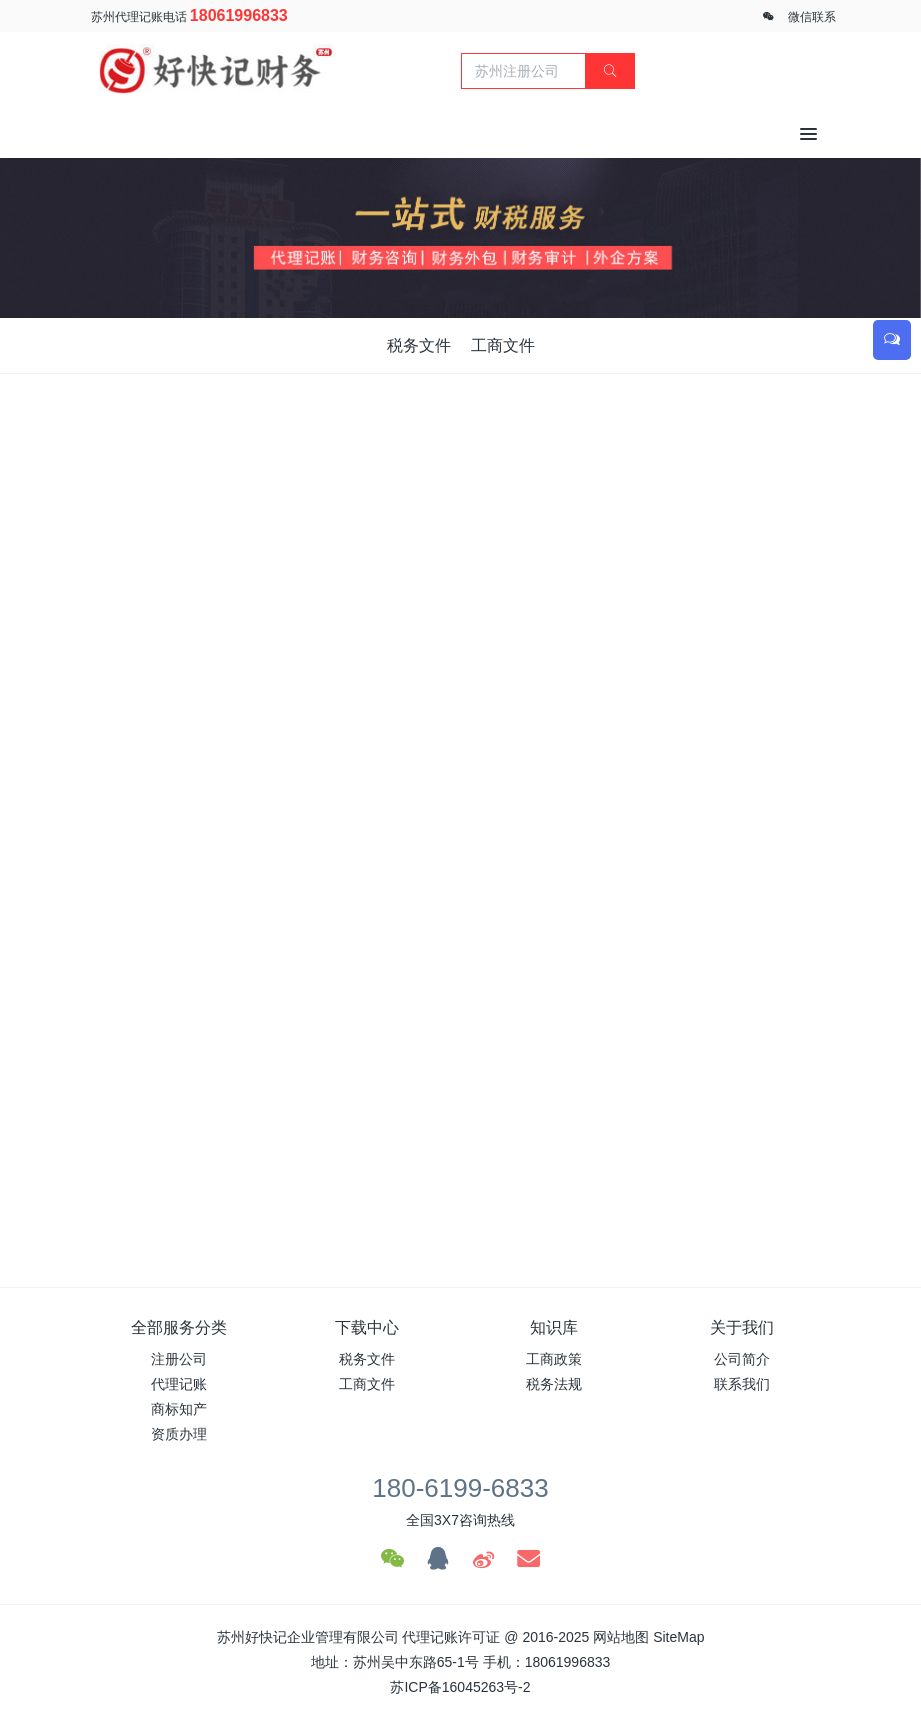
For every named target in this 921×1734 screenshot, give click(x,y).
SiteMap (678, 1637)
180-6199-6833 (460, 1488)
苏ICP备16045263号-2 (460, 1687)
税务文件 (419, 345)
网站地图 (621, 1637)
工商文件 (503, 345)
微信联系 (812, 17)
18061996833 (239, 15)
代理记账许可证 (451, 1637)
